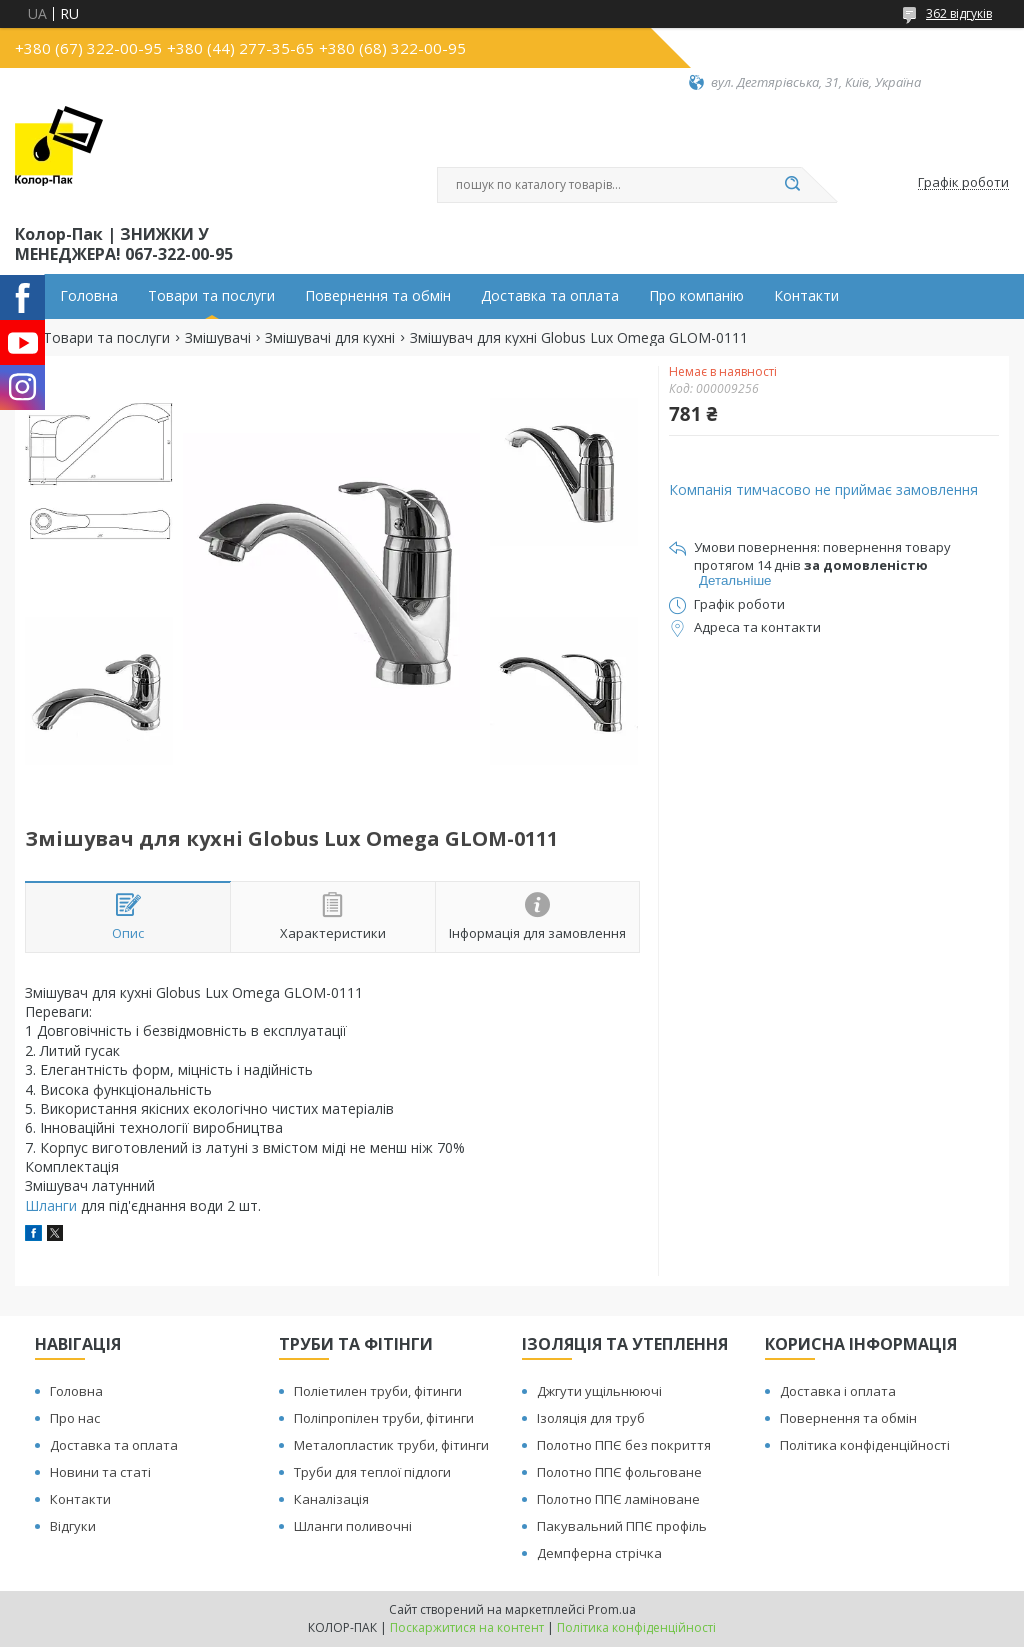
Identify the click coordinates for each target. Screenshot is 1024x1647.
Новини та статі (100, 1472)
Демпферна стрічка (599, 1553)
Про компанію (696, 296)
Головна (89, 296)
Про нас (75, 1418)
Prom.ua (612, 1609)
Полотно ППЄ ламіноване (618, 1499)
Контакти (806, 296)
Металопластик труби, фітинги (391, 1445)
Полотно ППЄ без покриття (624, 1445)
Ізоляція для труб (591, 1418)
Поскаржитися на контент (467, 1627)
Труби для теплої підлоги (372, 1472)
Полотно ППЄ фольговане (619, 1472)
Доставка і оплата (838, 1391)
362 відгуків (959, 13)
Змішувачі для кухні (330, 338)
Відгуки (73, 1526)
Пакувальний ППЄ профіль (622, 1526)
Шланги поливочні (353, 1526)
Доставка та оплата (550, 296)
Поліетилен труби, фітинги (378, 1391)
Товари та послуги (211, 296)
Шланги (51, 1205)
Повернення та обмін (378, 296)
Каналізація (331, 1499)
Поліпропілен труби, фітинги (384, 1418)
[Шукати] (792, 185)
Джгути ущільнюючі (599, 1391)
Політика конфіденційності (865, 1445)
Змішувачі (218, 338)
